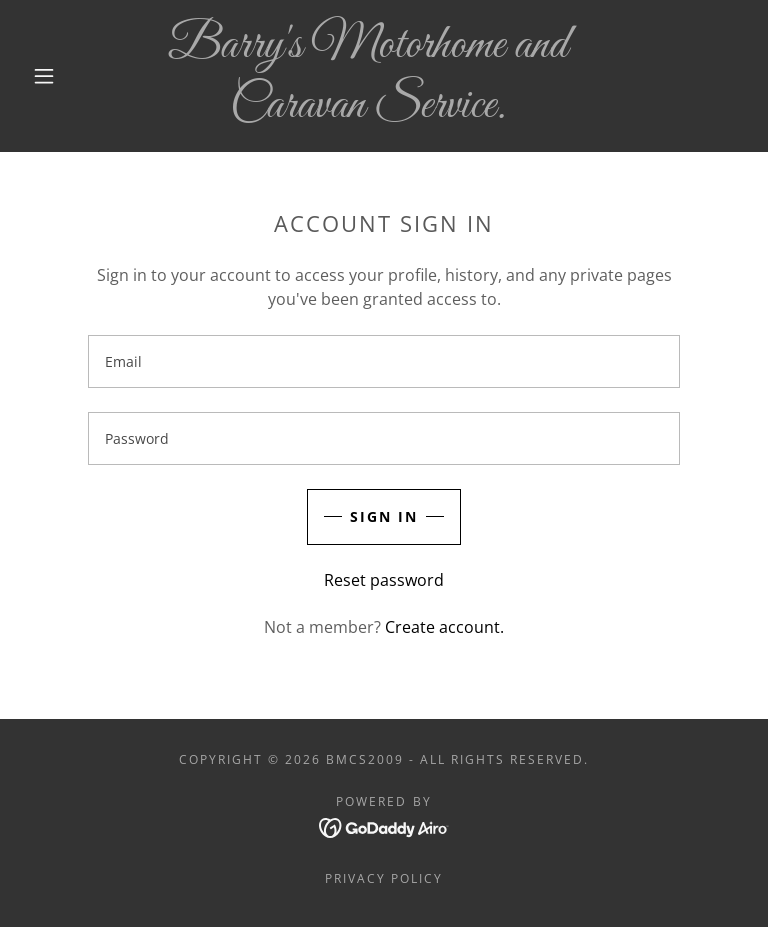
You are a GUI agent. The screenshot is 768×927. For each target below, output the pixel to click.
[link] (368, 111)
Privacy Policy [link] (384, 878)
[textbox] (384, 361)
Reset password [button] (384, 580)
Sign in (384, 516)
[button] (44, 76)
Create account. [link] (444, 627)
